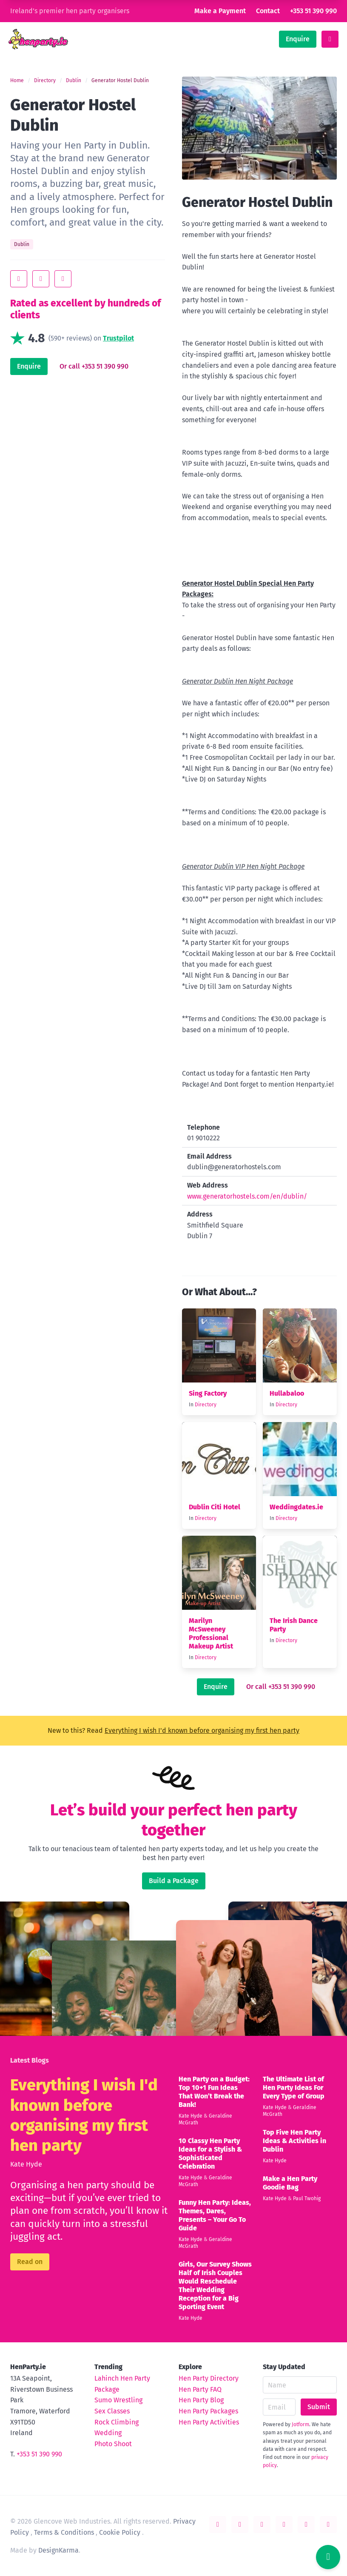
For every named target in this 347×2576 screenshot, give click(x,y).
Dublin (73, 80)
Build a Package (174, 1881)
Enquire (298, 39)
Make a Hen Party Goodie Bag (290, 2183)
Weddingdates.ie (296, 1507)
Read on (30, 2262)
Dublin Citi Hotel (214, 1507)
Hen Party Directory (209, 2378)
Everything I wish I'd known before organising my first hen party (202, 1730)
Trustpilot (118, 338)
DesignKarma (58, 2550)
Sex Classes (112, 2411)
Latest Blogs (29, 2060)
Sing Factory (208, 1393)
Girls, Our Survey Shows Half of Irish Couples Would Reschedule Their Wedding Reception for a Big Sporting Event (215, 2285)
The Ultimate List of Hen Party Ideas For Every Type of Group (293, 2087)
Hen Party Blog (201, 2400)
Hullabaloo (287, 1393)
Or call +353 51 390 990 (94, 366)
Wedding (108, 2433)
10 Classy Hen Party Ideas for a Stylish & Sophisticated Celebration (210, 2153)
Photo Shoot (113, 2444)
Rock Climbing (116, 2422)
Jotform (300, 2424)
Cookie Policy (119, 2532)
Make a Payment (220, 11)
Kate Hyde (26, 2164)
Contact (268, 11)
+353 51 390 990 (313, 11)
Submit (318, 2407)
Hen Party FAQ (200, 2389)
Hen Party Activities (209, 2422)
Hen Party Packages (208, 2411)
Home (17, 80)
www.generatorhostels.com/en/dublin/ (247, 1196)
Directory (45, 80)
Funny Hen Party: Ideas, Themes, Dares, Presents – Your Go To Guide (215, 2215)
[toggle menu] (329, 39)
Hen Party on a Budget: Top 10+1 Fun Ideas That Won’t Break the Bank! (214, 2092)
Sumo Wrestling (118, 2400)
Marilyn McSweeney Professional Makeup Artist (211, 1633)
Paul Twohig (307, 2198)
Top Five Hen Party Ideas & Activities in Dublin (294, 2140)
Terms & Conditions (64, 2532)
